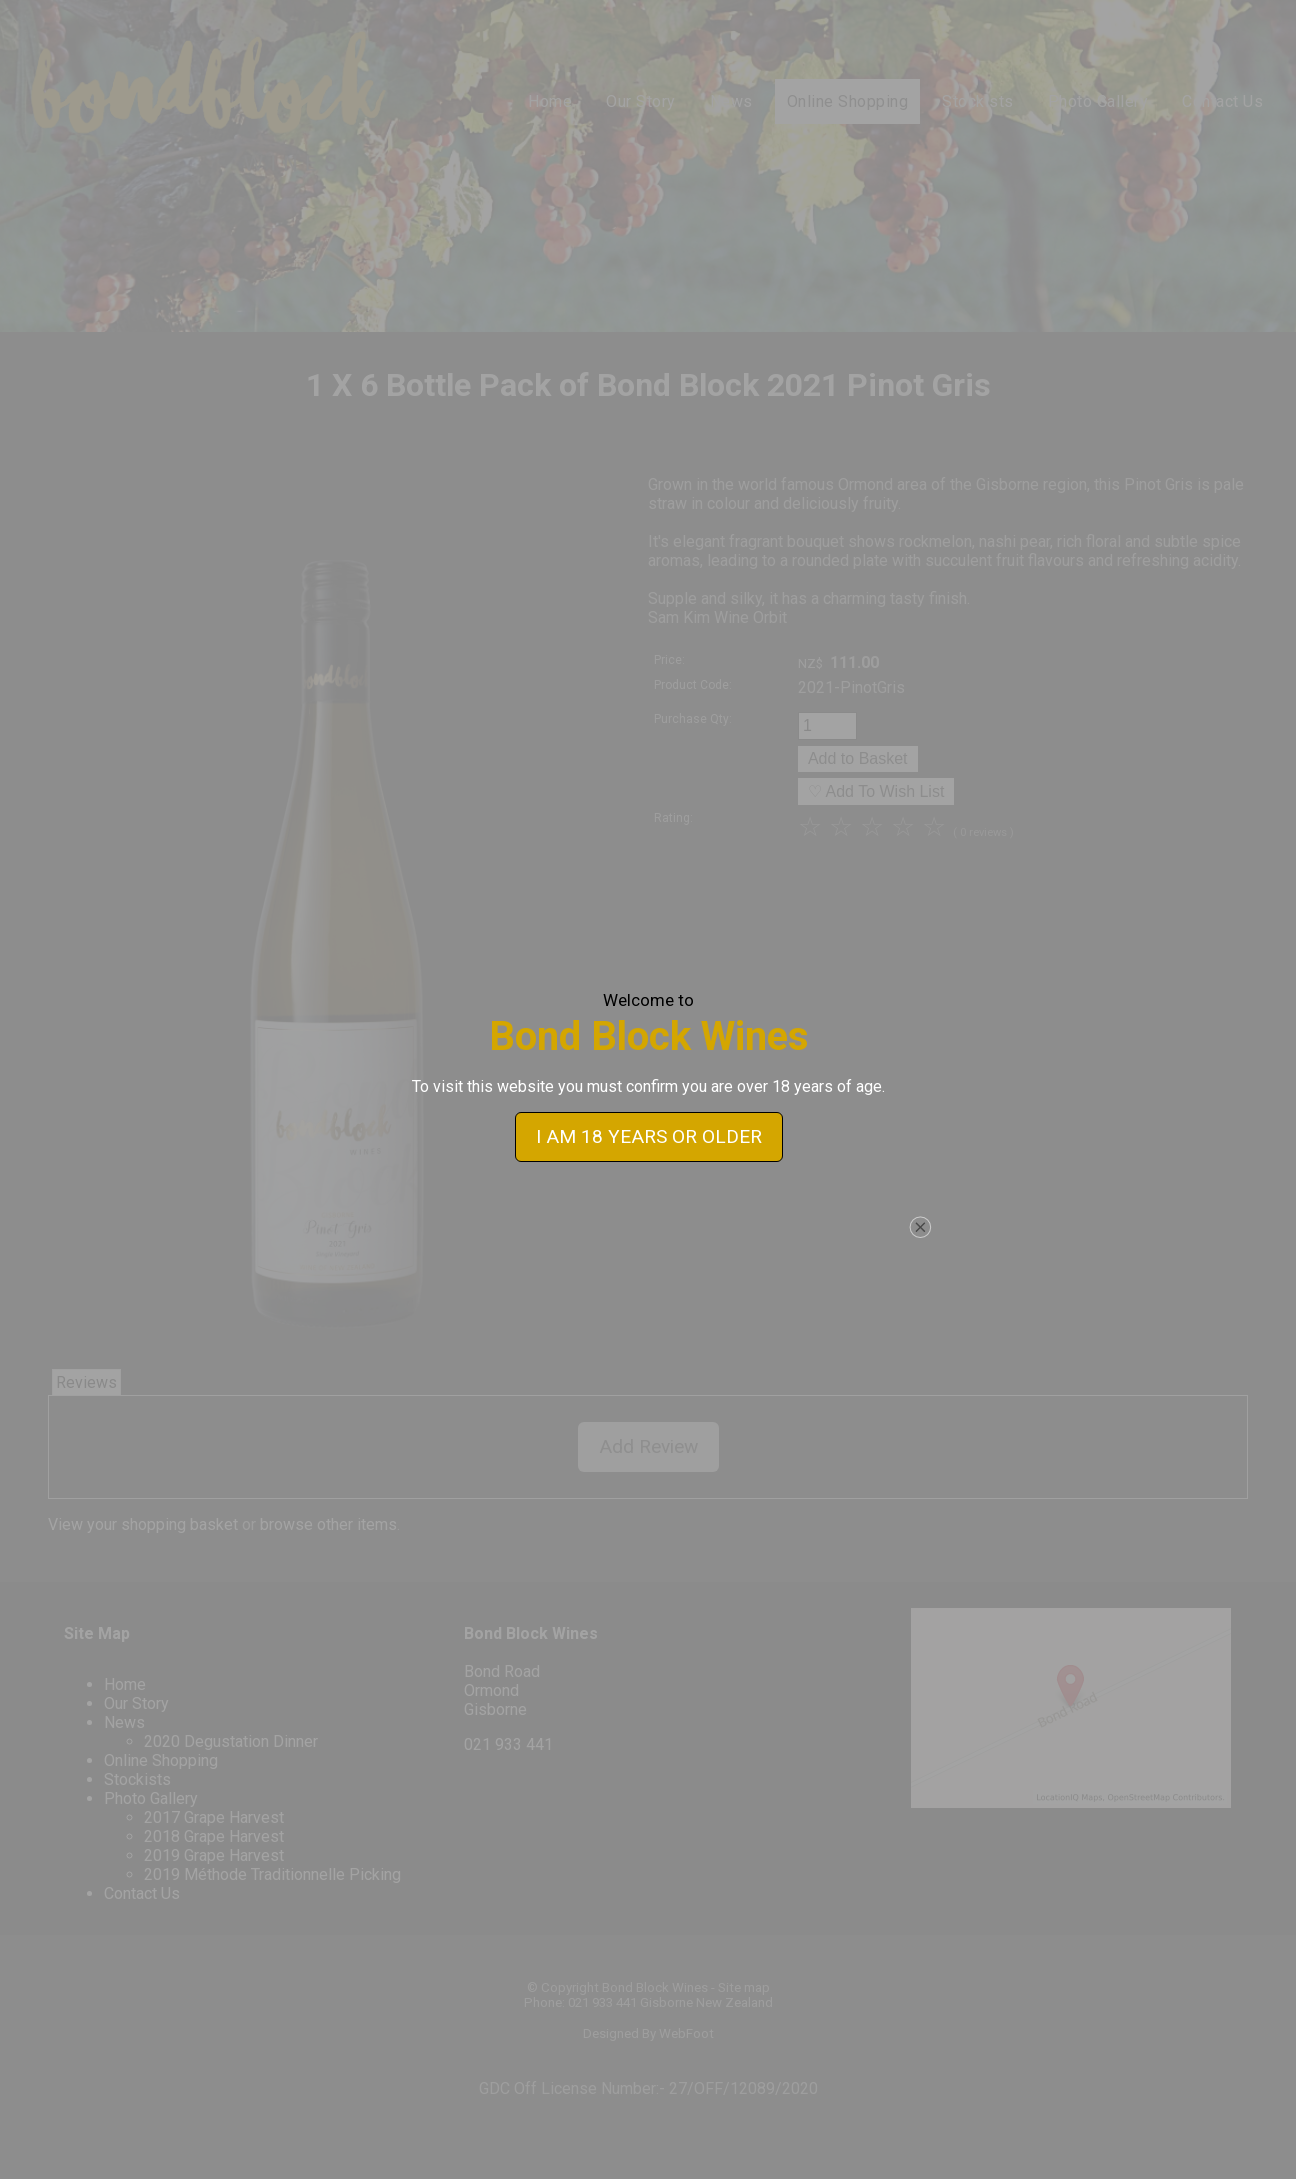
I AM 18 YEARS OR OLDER (648, 1082)
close (919, 1173)
